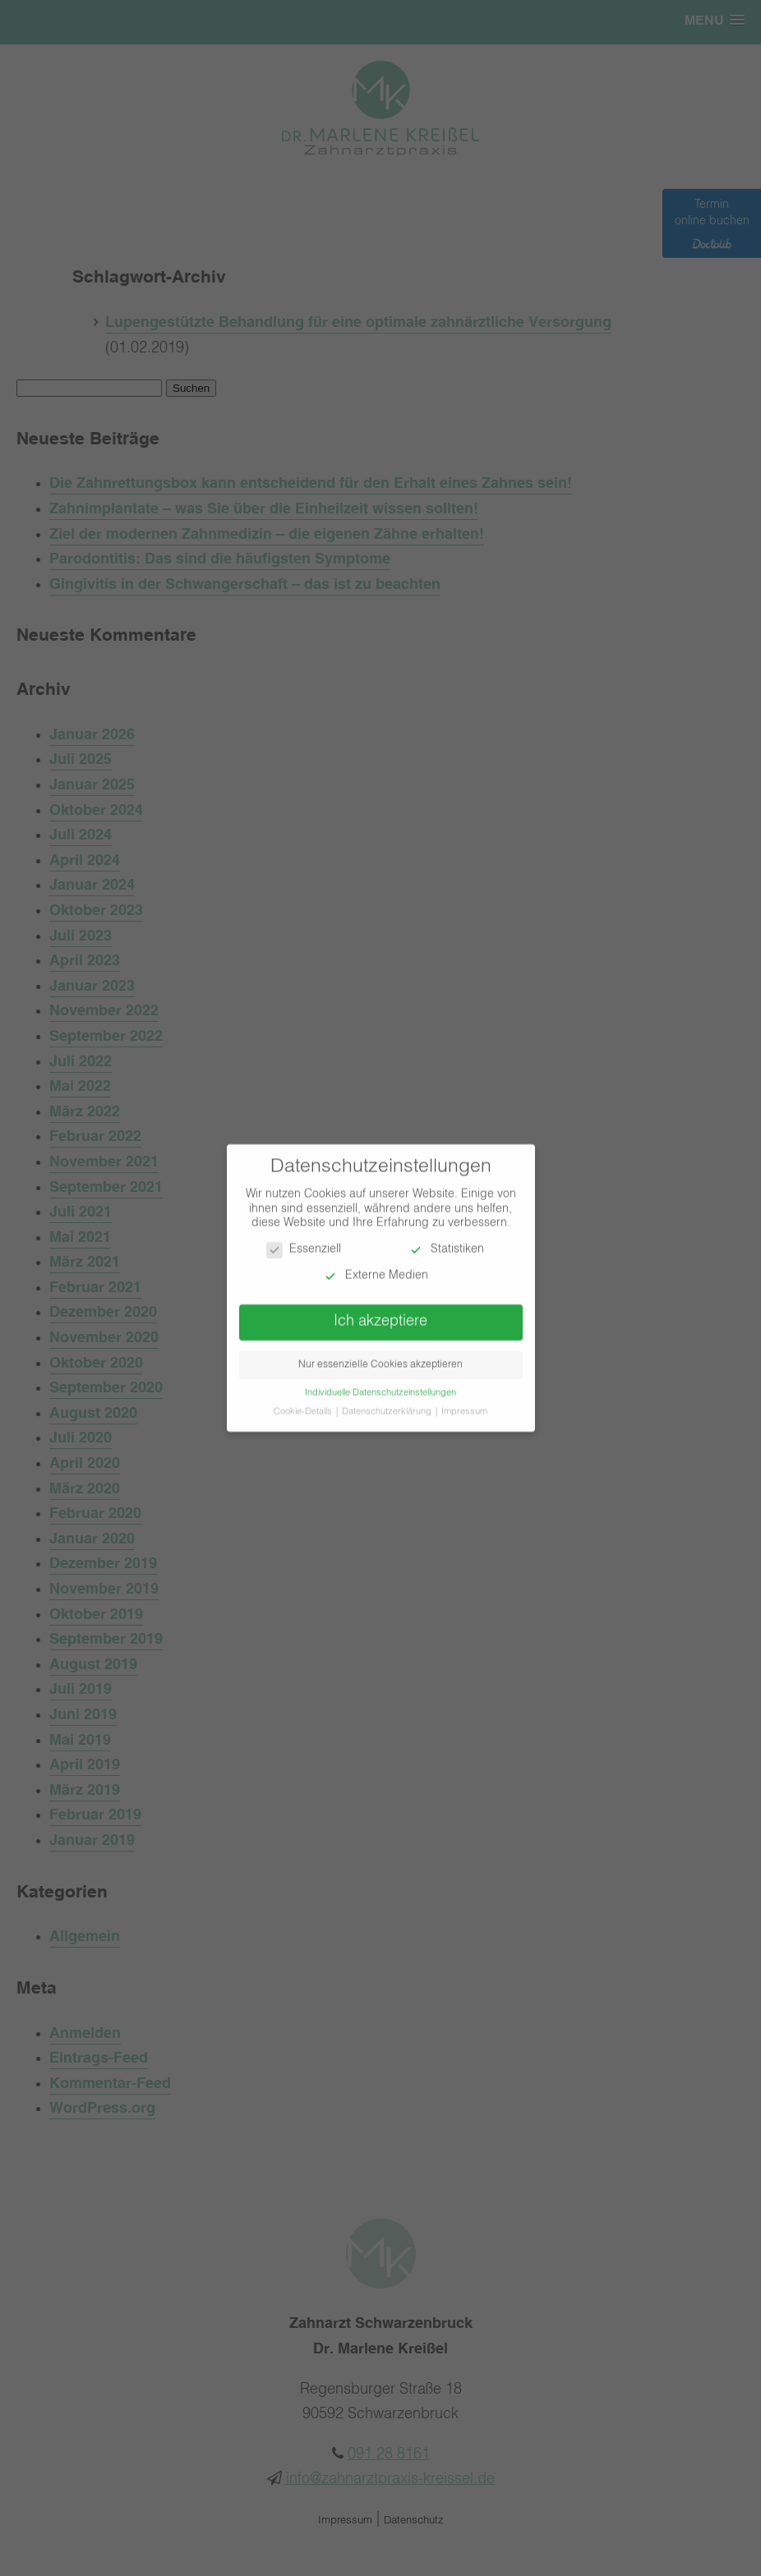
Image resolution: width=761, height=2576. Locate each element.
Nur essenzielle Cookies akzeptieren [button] (380, 1356)
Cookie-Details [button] (304, 1404)
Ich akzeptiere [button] (380, 1313)
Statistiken (446, 1241)
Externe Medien (375, 1267)
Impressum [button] (464, 1404)
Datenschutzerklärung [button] (388, 1404)
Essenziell (303, 1241)
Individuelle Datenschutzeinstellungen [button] (380, 1385)
